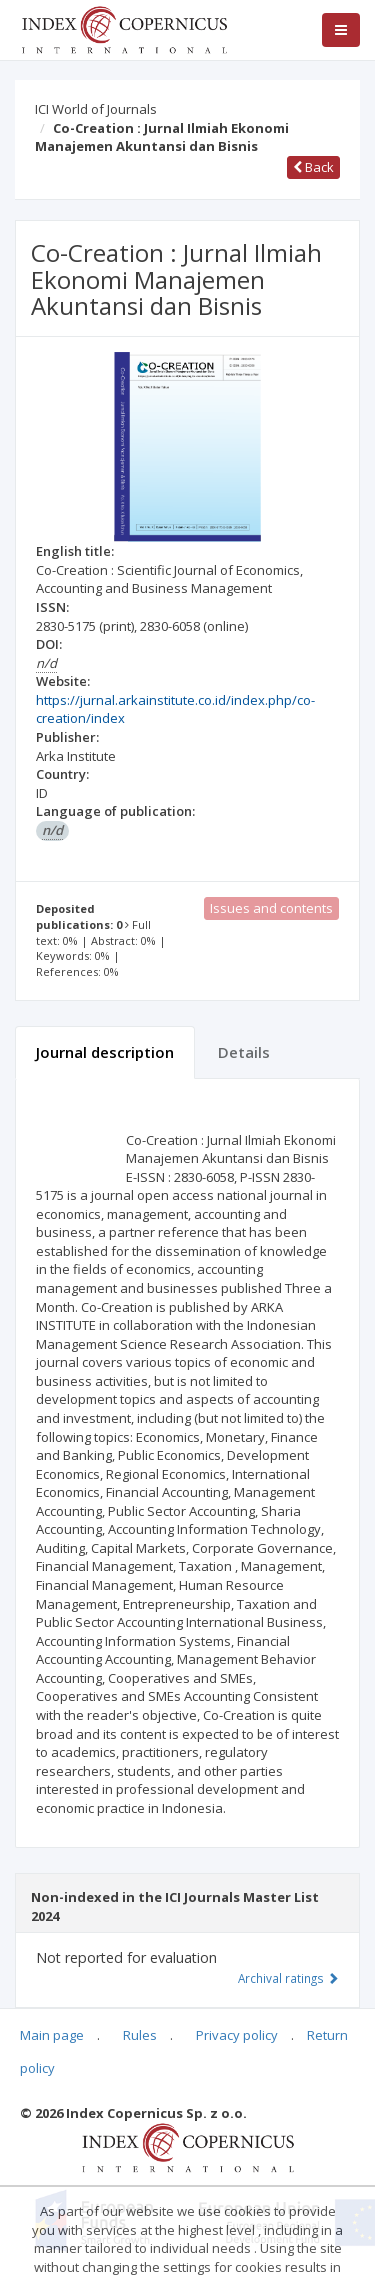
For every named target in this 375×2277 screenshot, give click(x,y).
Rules (140, 2035)
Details (244, 1052)
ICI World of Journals (96, 109)
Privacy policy (237, 2035)
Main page (52, 2035)
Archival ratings (288, 1978)
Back (313, 167)
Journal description (105, 1052)
